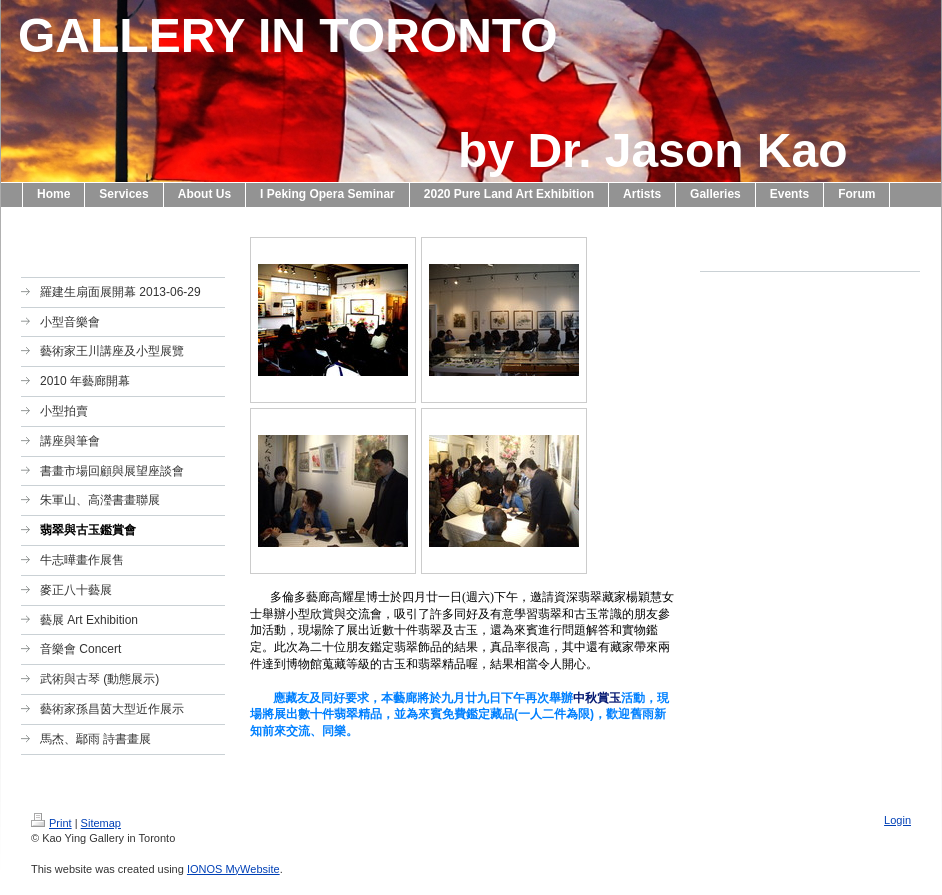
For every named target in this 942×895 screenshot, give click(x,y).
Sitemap (101, 823)
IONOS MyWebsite (233, 869)
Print (51, 823)
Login (897, 820)
